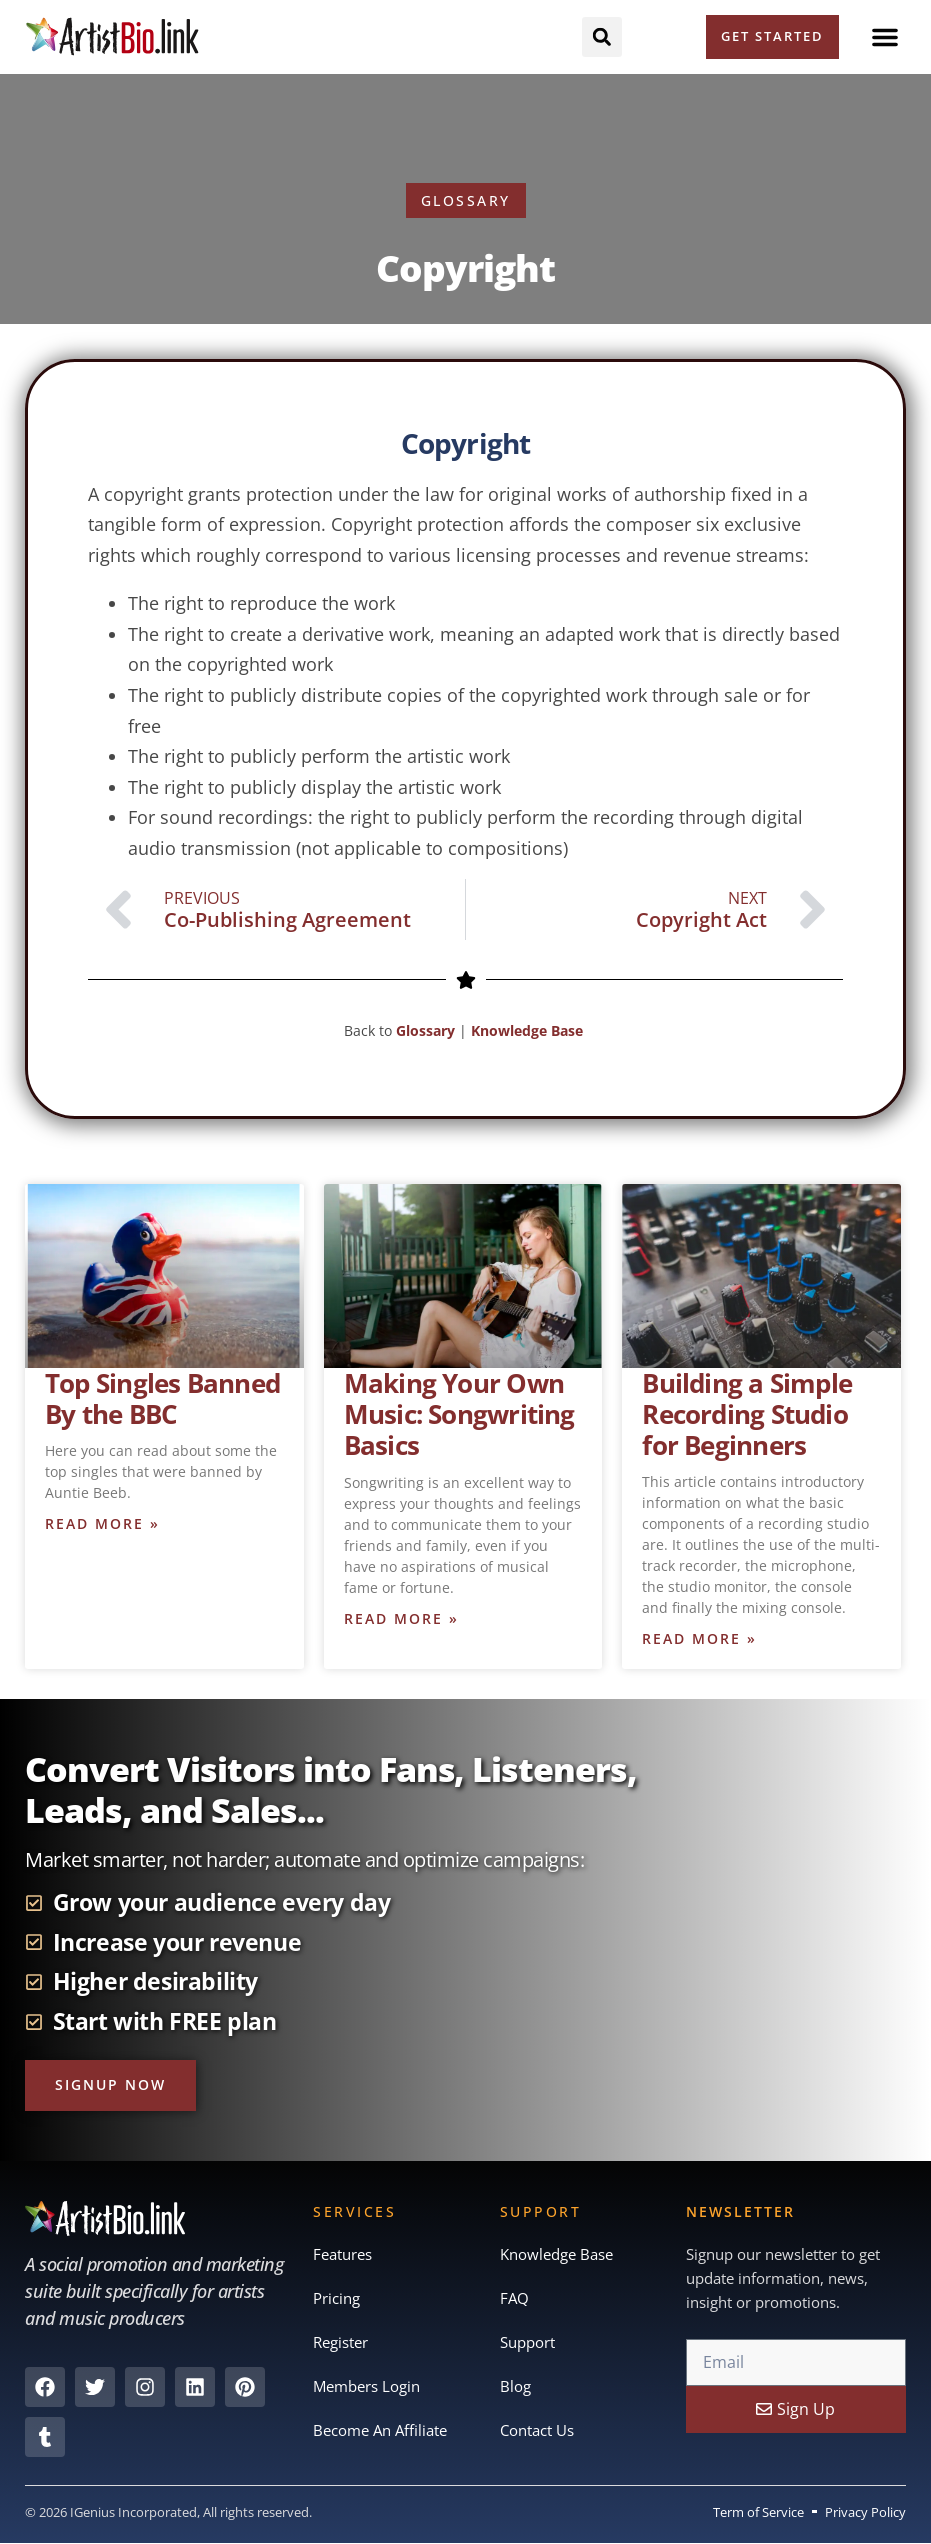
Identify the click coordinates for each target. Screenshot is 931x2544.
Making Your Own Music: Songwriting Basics (459, 1414)
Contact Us (537, 2430)
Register (340, 2342)
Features (342, 2254)
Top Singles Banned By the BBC (162, 1398)
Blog (515, 2386)
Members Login (366, 2386)
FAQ (514, 2298)
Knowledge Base (529, 1030)
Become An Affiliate (380, 2430)
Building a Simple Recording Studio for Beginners (747, 1414)
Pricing (336, 2298)
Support (527, 2342)
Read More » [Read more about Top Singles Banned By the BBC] (102, 1523)
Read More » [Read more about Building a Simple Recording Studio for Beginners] (699, 1638)
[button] (885, 37)
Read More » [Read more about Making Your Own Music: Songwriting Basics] (401, 1618)
